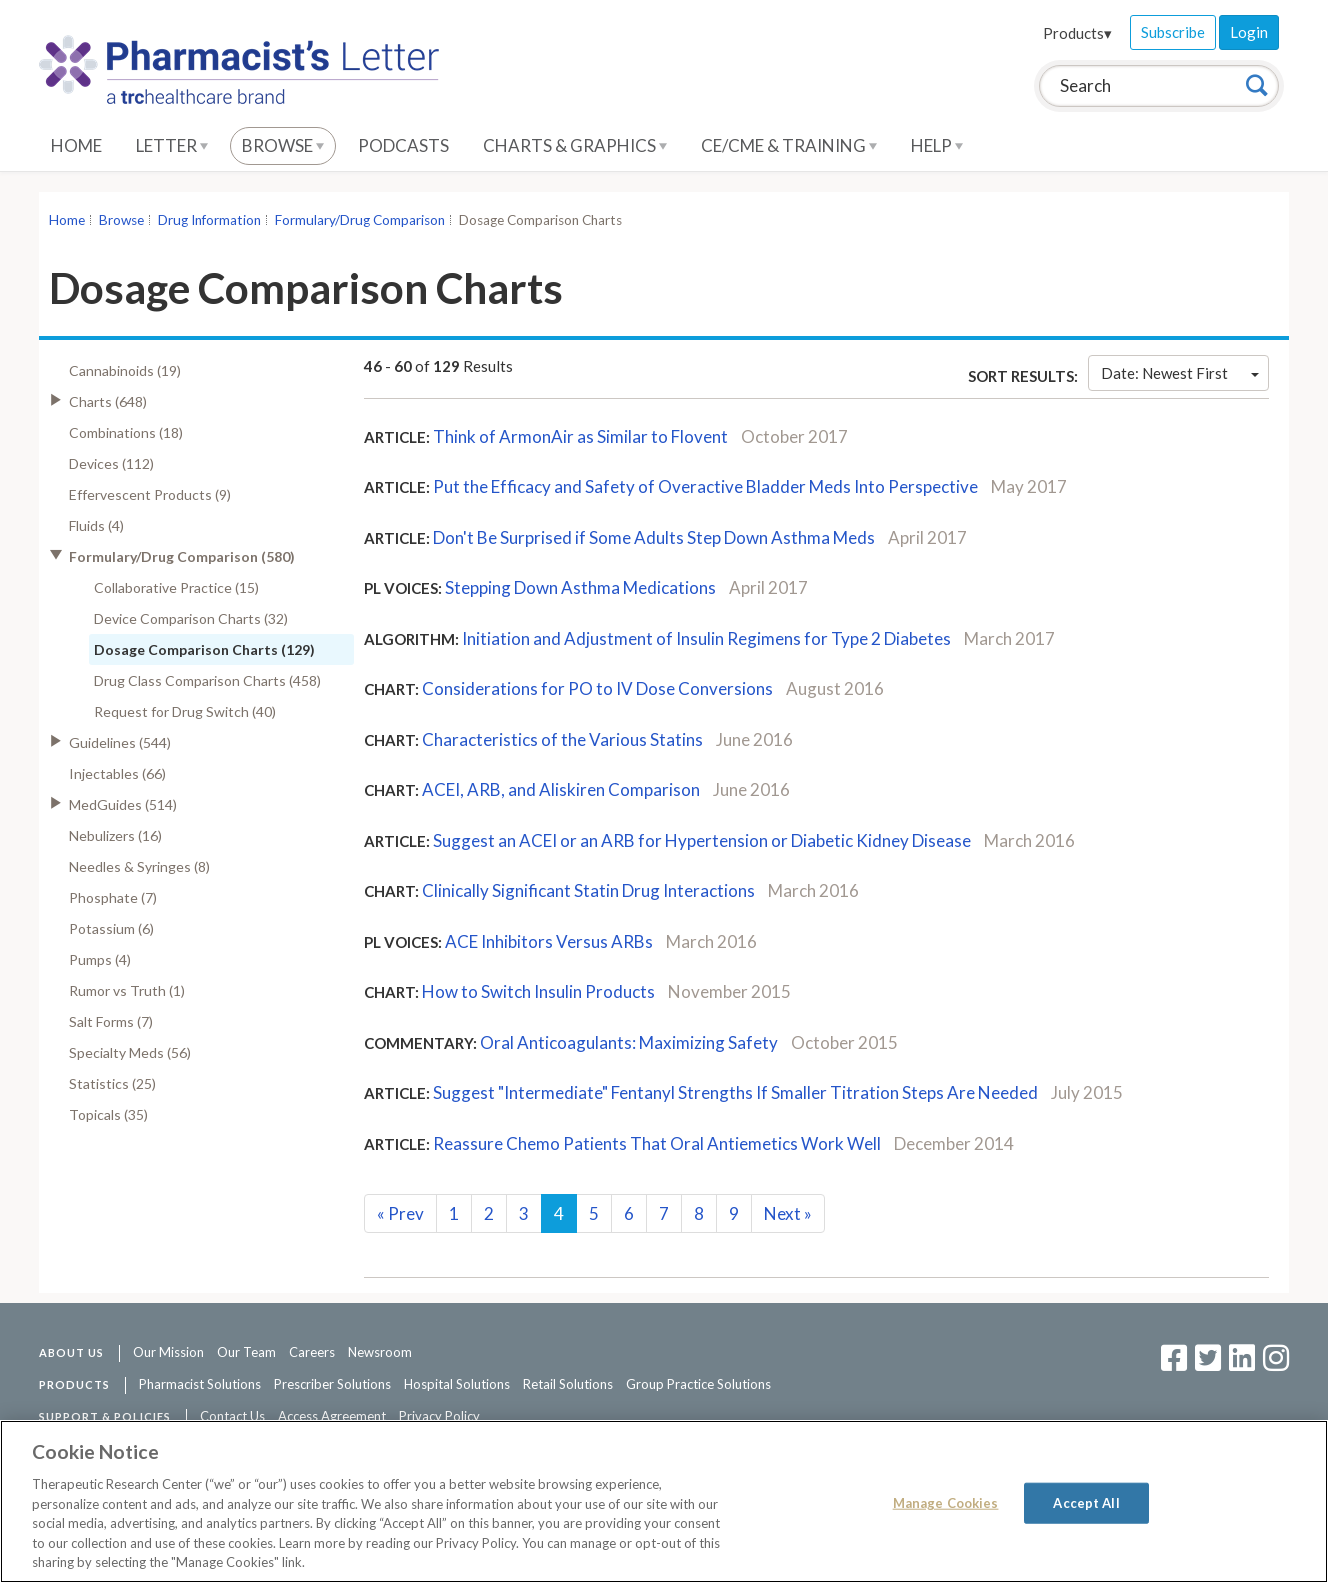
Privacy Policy (439, 1416)
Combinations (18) (126, 432)
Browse (283, 145)
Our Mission (168, 1352)
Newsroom (380, 1352)
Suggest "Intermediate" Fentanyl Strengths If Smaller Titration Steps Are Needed (735, 1092)
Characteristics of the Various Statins (562, 739)
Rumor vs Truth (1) (127, 990)
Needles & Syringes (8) (139, 866)
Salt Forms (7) (111, 1021)
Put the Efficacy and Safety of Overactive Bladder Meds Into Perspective (707, 486)
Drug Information (209, 220)
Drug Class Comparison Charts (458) (207, 680)
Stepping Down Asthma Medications (580, 587)
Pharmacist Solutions (200, 1384)
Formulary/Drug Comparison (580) (182, 556)
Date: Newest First (1180, 373)
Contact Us (232, 1416)
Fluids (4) (96, 525)
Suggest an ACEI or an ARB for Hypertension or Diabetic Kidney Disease (702, 840)
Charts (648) (108, 401)
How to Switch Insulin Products (538, 991)
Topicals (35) (108, 1114)
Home (76, 145)
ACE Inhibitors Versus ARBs (549, 941)
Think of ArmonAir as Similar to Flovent (580, 436)
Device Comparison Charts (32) (191, 618)
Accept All (1086, 1502)
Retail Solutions (568, 1384)
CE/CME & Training (789, 145)
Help (937, 145)
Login (1249, 32)
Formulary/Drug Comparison (360, 220)
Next (788, 1213)
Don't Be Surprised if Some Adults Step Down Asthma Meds (655, 537)
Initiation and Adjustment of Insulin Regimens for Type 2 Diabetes (706, 638)
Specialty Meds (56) (130, 1052)
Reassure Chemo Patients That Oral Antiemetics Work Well (657, 1143)
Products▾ (1077, 33)
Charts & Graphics (575, 145)
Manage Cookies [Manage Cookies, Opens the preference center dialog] (946, 1502)
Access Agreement (332, 1416)
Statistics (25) (112, 1083)
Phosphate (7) (113, 897)
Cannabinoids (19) (125, 370)
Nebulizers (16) (115, 835)
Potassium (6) (111, 928)
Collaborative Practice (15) (176, 587)
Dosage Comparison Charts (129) (204, 649)
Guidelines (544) (120, 742)
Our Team (246, 1352)
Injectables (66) (117, 773)
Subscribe (1173, 32)
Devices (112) (111, 463)
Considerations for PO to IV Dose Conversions (597, 688)
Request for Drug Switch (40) (185, 711)
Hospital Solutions (457, 1384)
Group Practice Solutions (698, 1384)
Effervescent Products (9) (150, 494)
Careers (312, 1352)
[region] (664, 1501)
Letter (172, 145)
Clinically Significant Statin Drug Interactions (588, 890)
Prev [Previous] (400, 1213)
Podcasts (403, 145)
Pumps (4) (100, 959)
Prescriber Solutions (332, 1384)
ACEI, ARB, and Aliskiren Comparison (561, 789)
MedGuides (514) (123, 804)
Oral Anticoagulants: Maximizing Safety (629, 1042)
